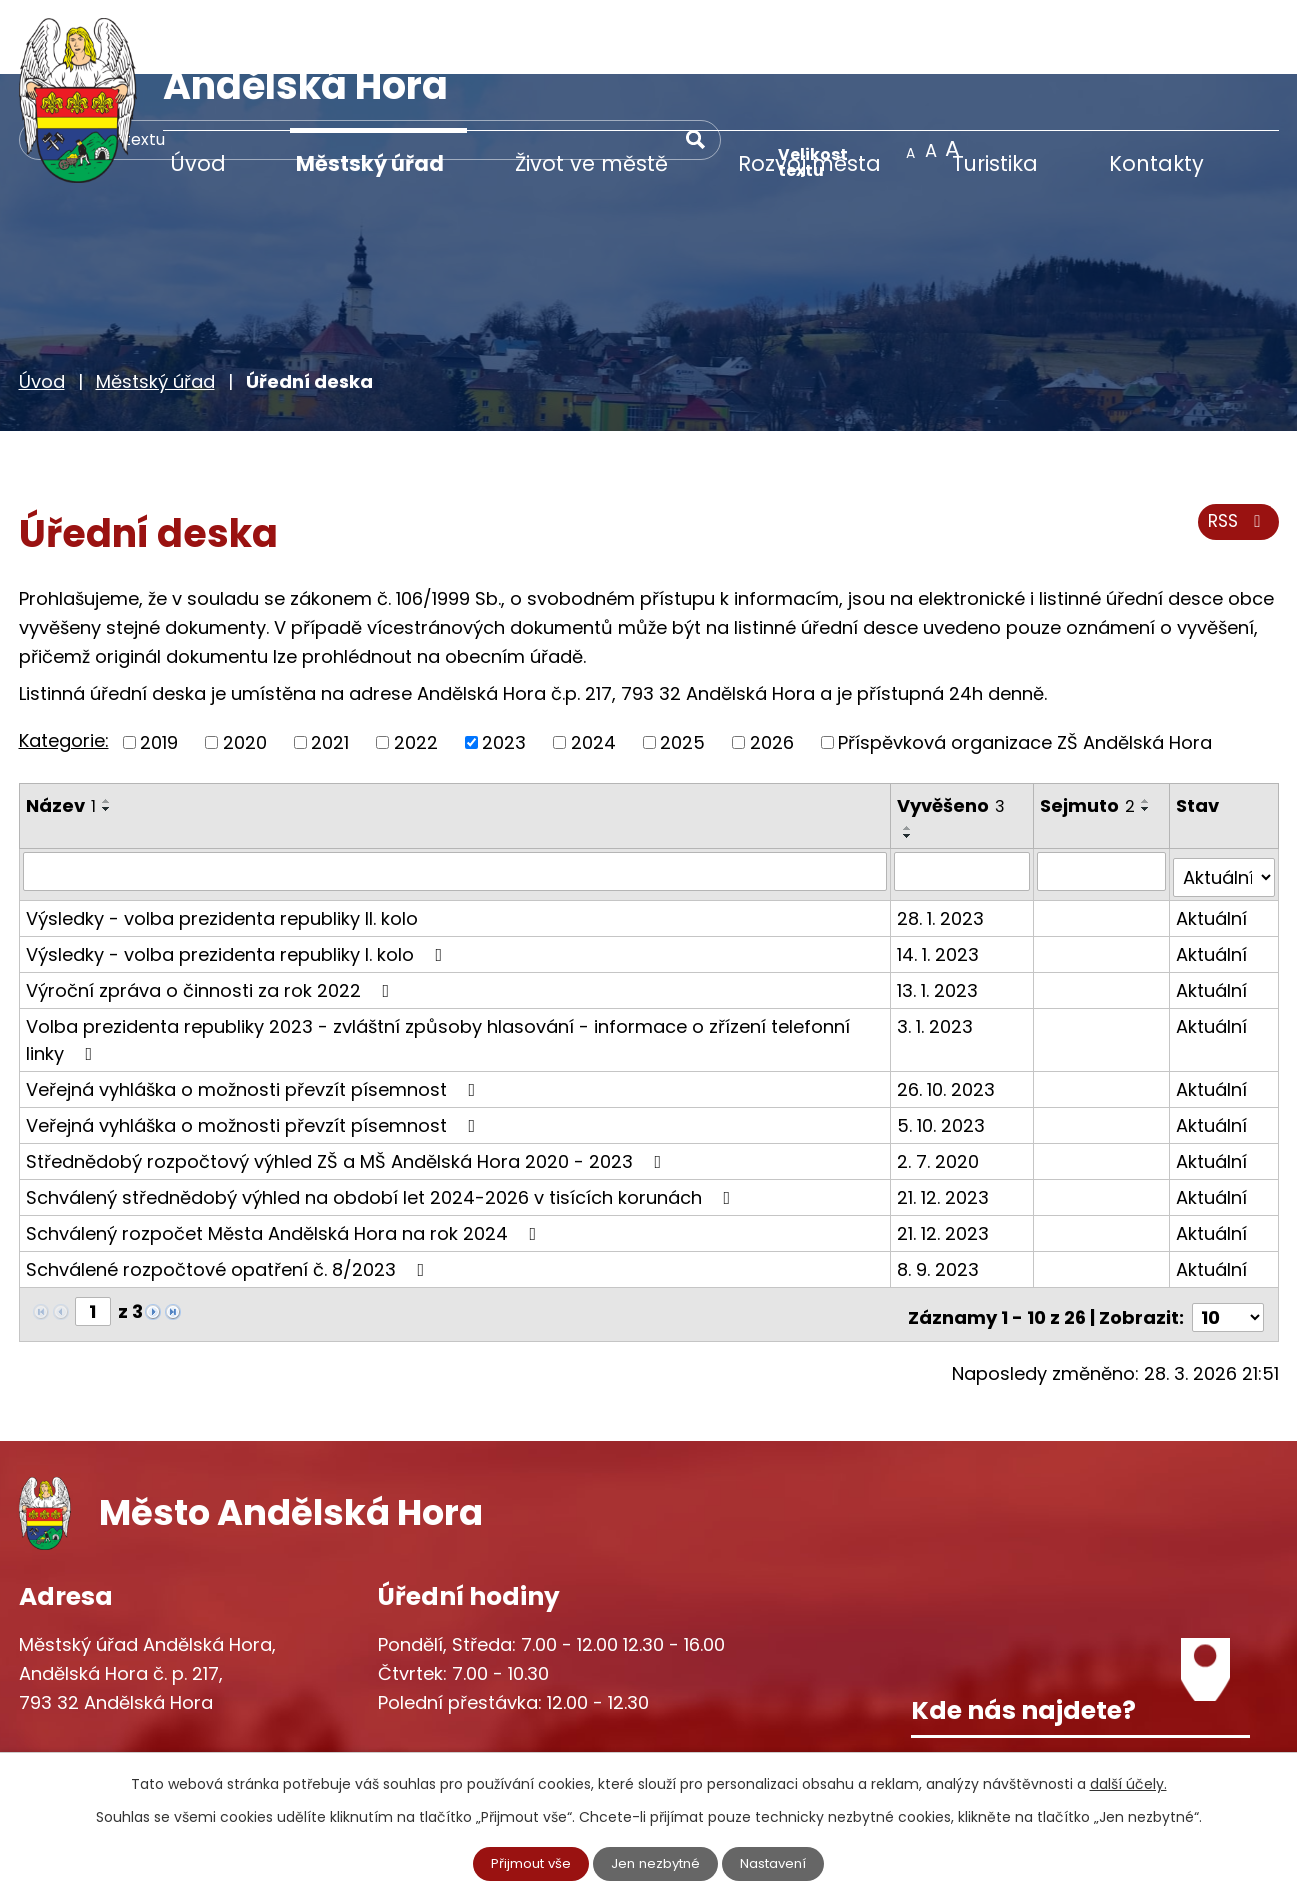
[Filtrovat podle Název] (456, 796)
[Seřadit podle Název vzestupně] (107, 726)
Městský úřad (370, 163)
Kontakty (1156, 163)
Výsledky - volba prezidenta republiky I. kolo (238, 872)
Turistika (995, 163)
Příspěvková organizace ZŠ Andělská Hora (1025, 667)
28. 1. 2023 (942, 836)
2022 (416, 667)
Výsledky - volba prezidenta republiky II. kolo (222, 836)
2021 (330, 667)
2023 (504, 667)
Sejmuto (1089, 730)
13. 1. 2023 (939, 908)
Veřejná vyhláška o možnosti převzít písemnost (255, 1007)
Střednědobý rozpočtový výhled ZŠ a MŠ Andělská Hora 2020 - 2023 (348, 1079)
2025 (682, 667)
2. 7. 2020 (940, 1079)
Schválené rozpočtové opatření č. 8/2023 (229, 1187)
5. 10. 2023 (943, 1043)
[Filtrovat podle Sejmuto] (1102, 796)
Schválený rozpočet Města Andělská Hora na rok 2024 (285, 1151)
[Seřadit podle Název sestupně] (107, 734)
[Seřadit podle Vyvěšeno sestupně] (910, 761)
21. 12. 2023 (945, 1115)
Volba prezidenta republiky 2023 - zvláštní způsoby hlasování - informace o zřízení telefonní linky (438, 958)
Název (61, 730)
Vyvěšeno (953, 730)
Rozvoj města (809, 163)
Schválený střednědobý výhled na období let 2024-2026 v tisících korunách (382, 1115)
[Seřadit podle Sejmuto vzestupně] (1148, 726)
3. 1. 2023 (937, 944)
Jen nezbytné (656, 1863)
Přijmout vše (526, 1863)
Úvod (198, 163)
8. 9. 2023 (940, 1187)
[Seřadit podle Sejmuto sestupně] (1148, 734)
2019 (159, 667)
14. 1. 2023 (940, 872)
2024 (593, 667)
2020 (245, 667)
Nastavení (779, 1863)
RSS (1235, 452)
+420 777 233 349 (141, 1697)
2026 (772, 667)
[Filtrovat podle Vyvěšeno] (964, 796)
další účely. (1128, 1783)
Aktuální (1212, 836)
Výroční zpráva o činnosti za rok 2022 (212, 908)
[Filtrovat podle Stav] (1224, 796)
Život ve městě (591, 163)
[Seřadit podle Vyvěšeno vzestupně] (910, 753)
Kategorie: (64, 665)
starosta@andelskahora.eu (181, 1738)
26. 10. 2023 (948, 1007)
